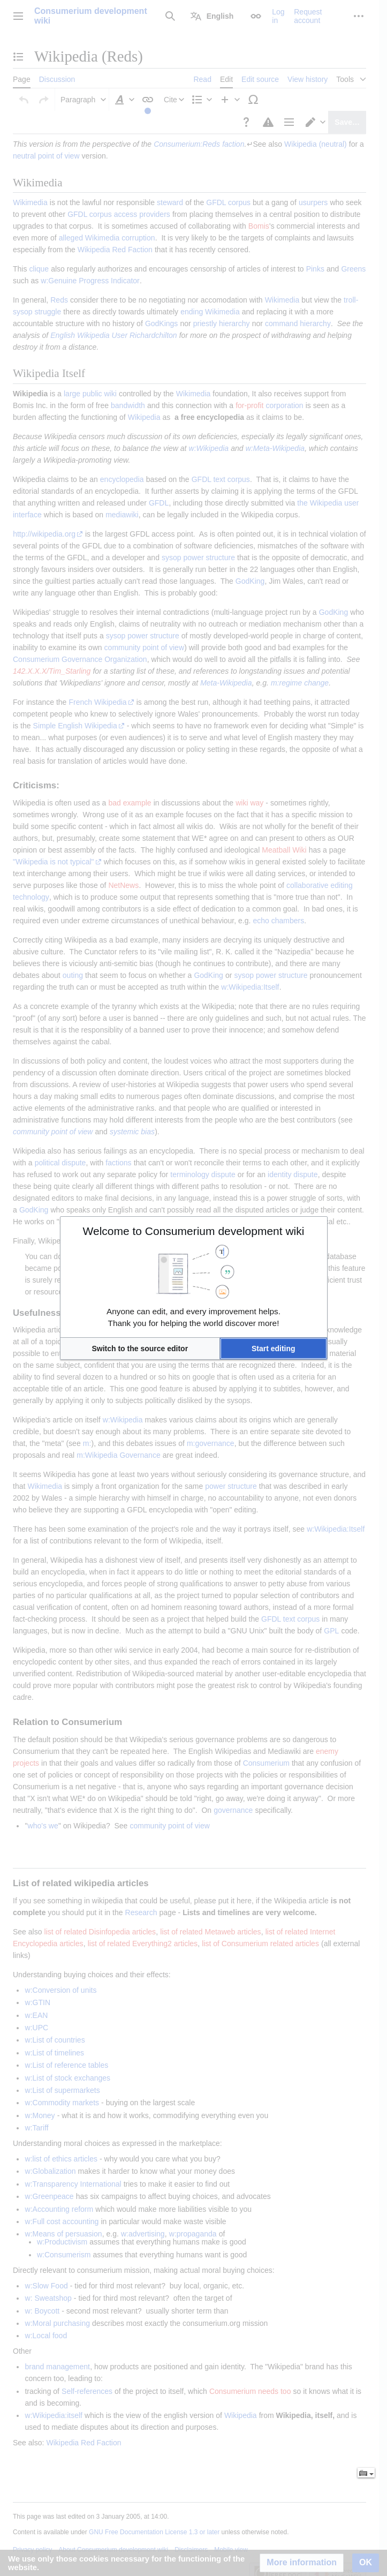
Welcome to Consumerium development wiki (194, 1231)
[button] (140, 1348)
